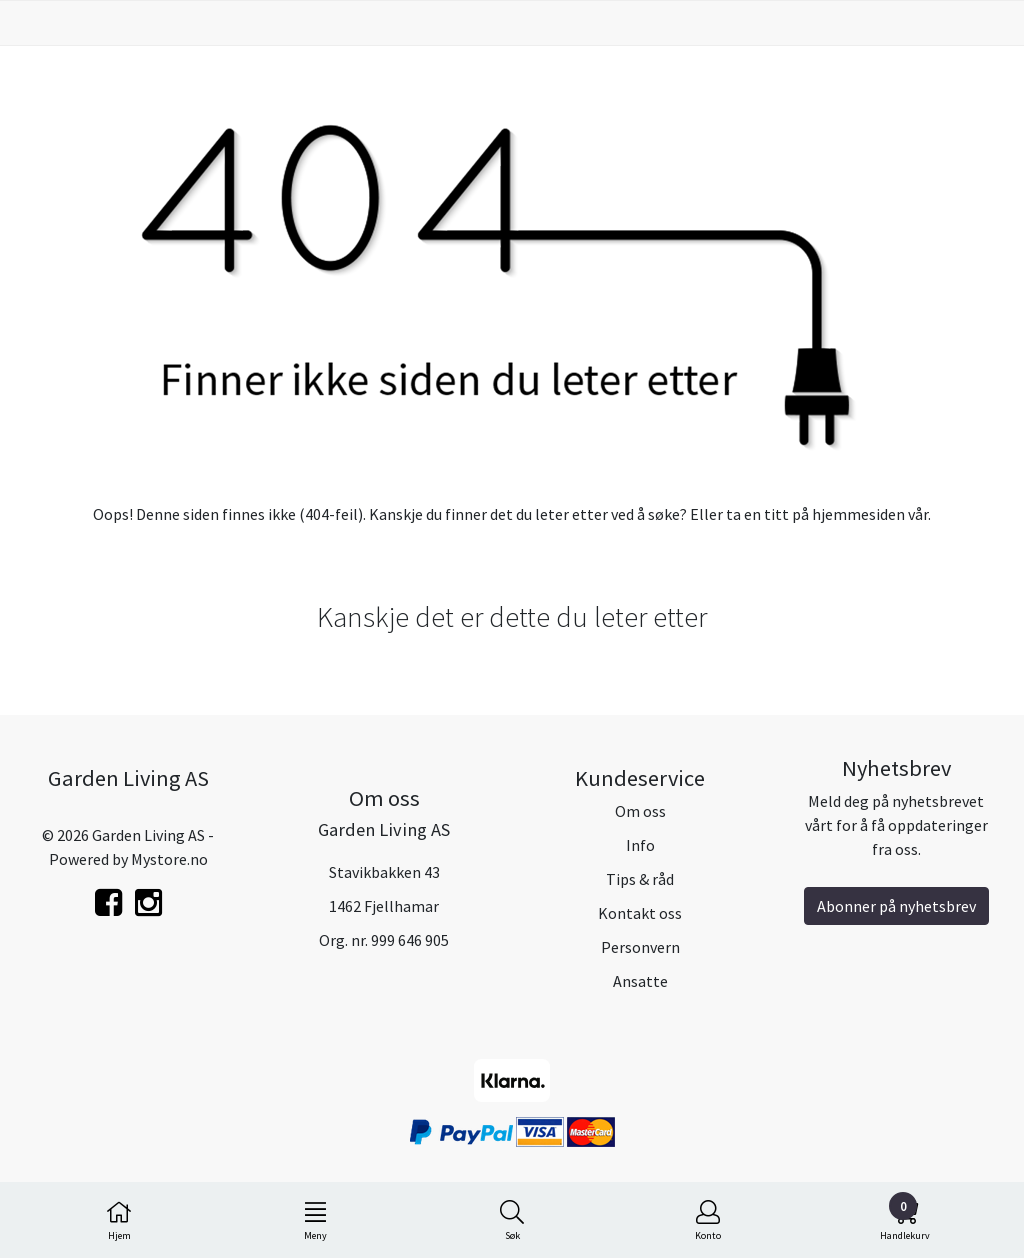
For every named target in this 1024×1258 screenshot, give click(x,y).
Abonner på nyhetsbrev (896, 906)
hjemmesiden (858, 514)
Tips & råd (640, 879)
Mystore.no (169, 859)
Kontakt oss (640, 913)
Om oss (640, 811)
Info (640, 845)
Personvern (640, 947)
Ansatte (640, 981)
